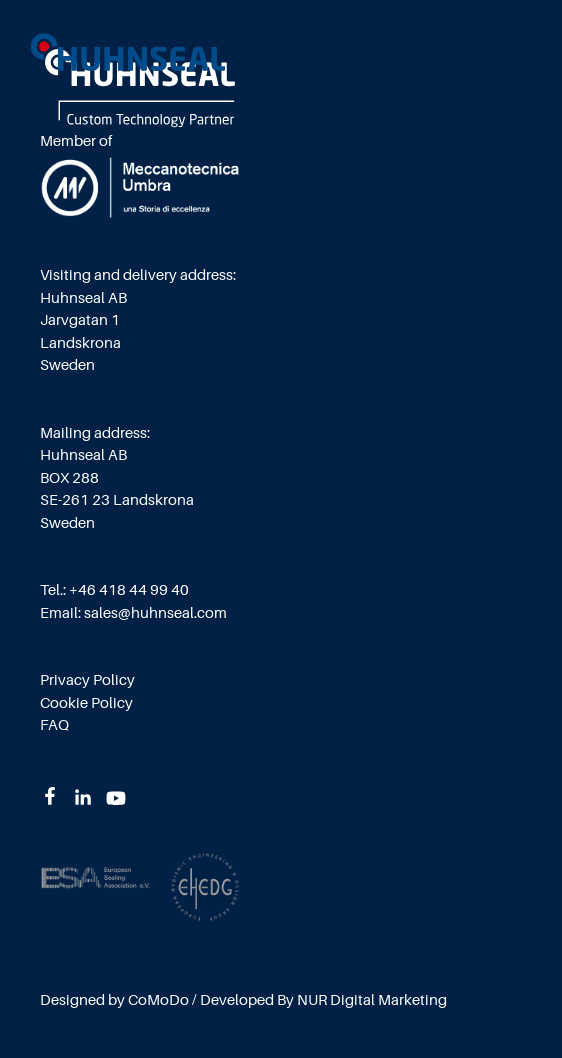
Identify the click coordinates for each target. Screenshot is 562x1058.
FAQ (54, 725)
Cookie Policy (86, 703)
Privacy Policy (87, 680)
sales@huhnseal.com (155, 613)
